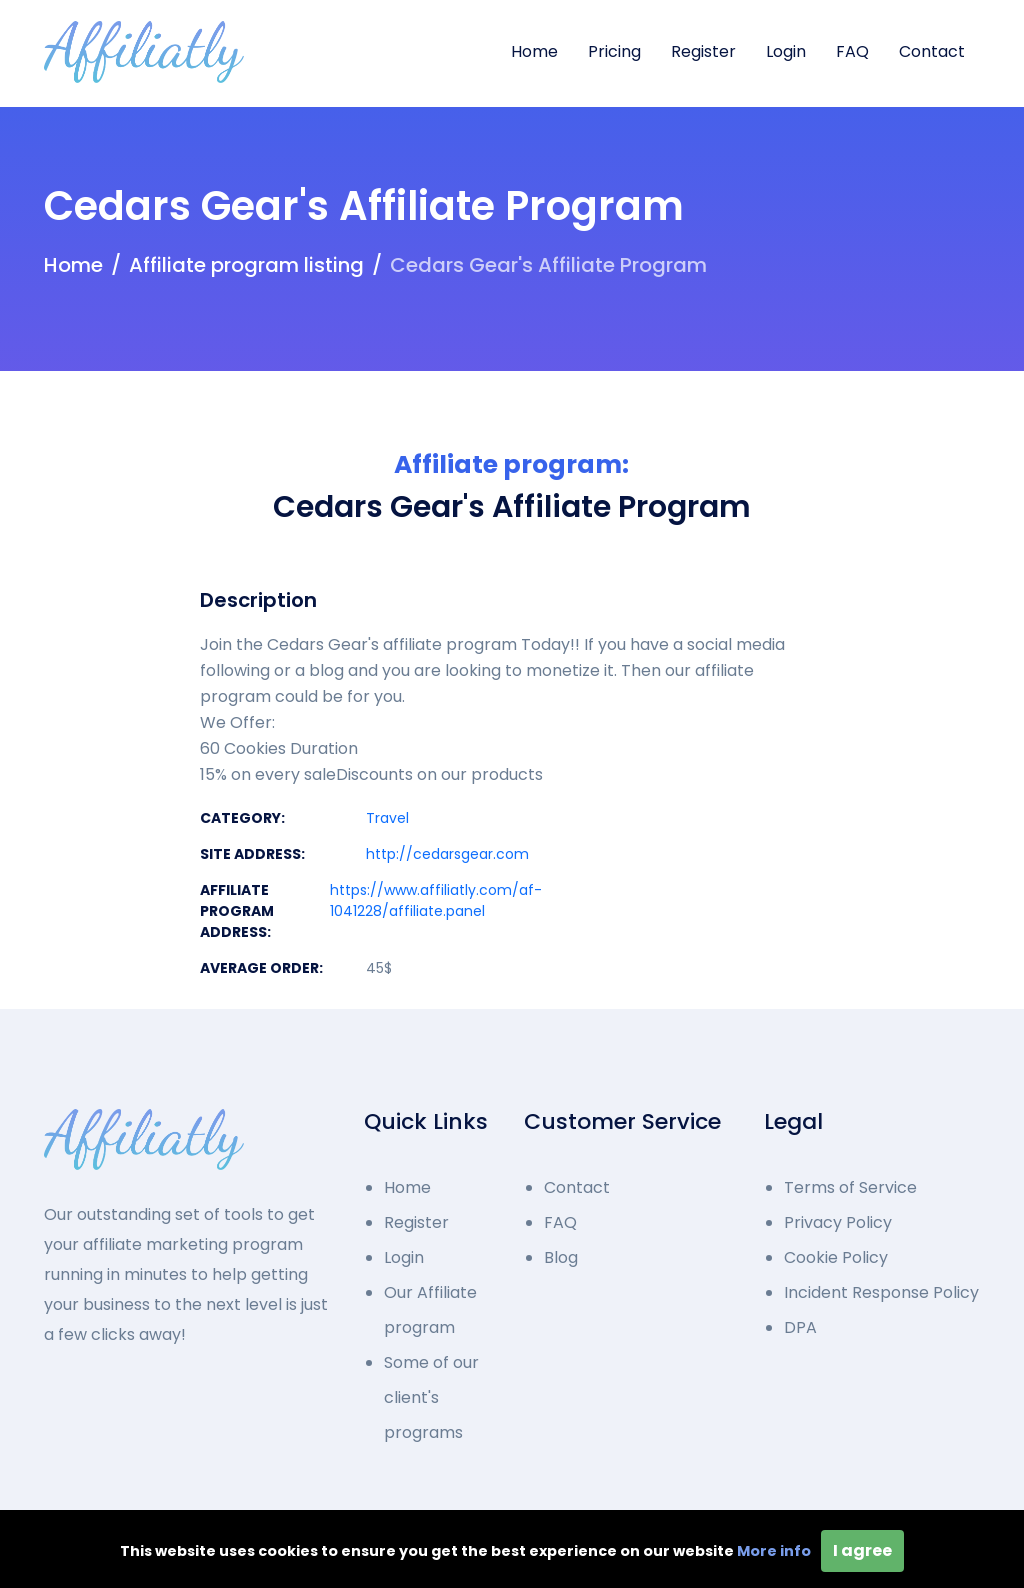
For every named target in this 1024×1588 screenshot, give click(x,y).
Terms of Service (850, 1187)
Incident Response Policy (881, 1292)
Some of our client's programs (431, 1397)
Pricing (614, 51)
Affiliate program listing (246, 265)
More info (774, 1551)
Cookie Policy (836, 1257)
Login (786, 51)
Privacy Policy (838, 1222)
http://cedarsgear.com (447, 854)
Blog (561, 1257)
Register (703, 51)
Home (534, 51)
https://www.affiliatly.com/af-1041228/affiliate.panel (436, 900)
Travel (387, 818)
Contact (932, 51)
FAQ (852, 51)
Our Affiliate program (430, 1310)
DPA (800, 1327)
